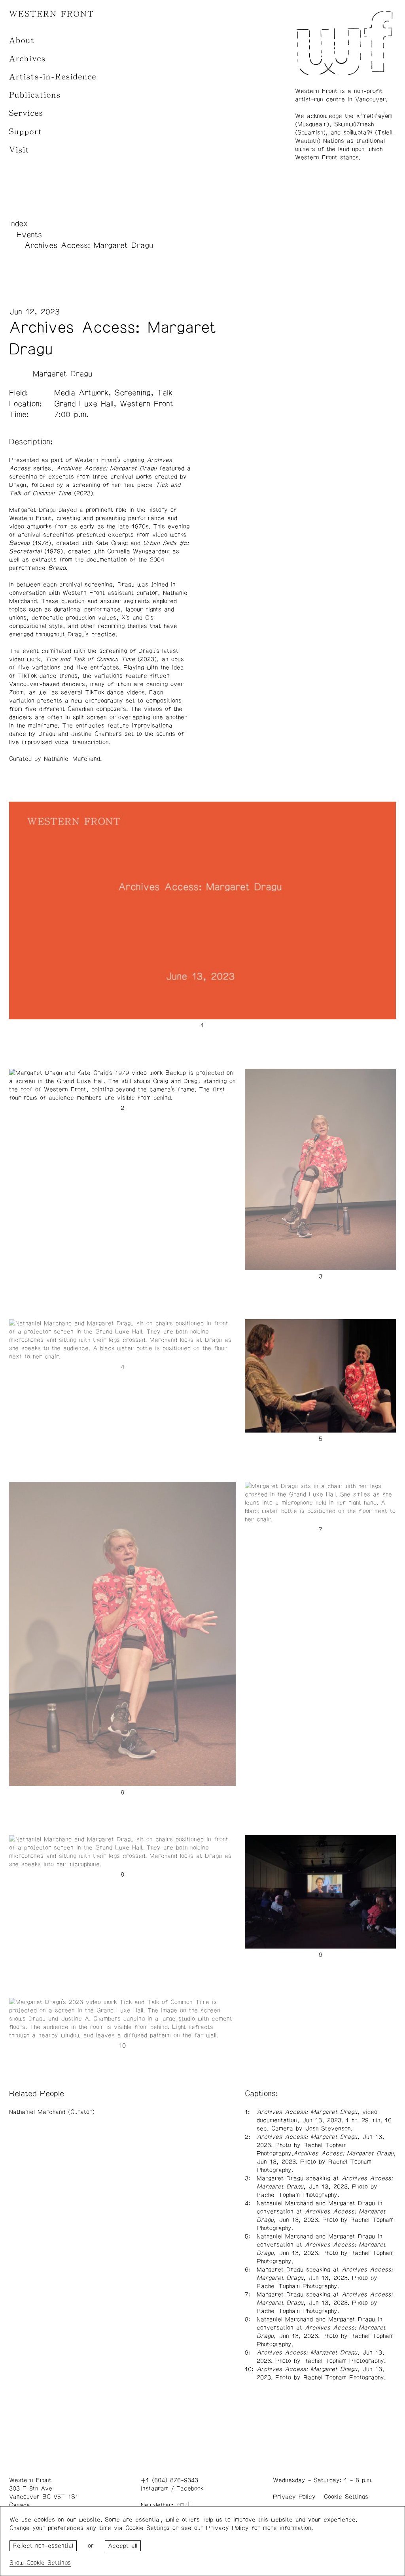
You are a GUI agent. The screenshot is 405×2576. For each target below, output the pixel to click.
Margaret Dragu (62, 374)
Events (29, 235)
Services (26, 113)
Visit (19, 150)
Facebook (189, 2488)
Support (25, 132)
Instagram (154, 2488)
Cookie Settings (346, 2497)
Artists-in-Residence (53, 77)
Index (18, 224)
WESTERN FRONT (51, 14)
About (22, 40)
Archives (27, 59)
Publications (35, 95)
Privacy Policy (294, 2497)
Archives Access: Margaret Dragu (89, 245)
